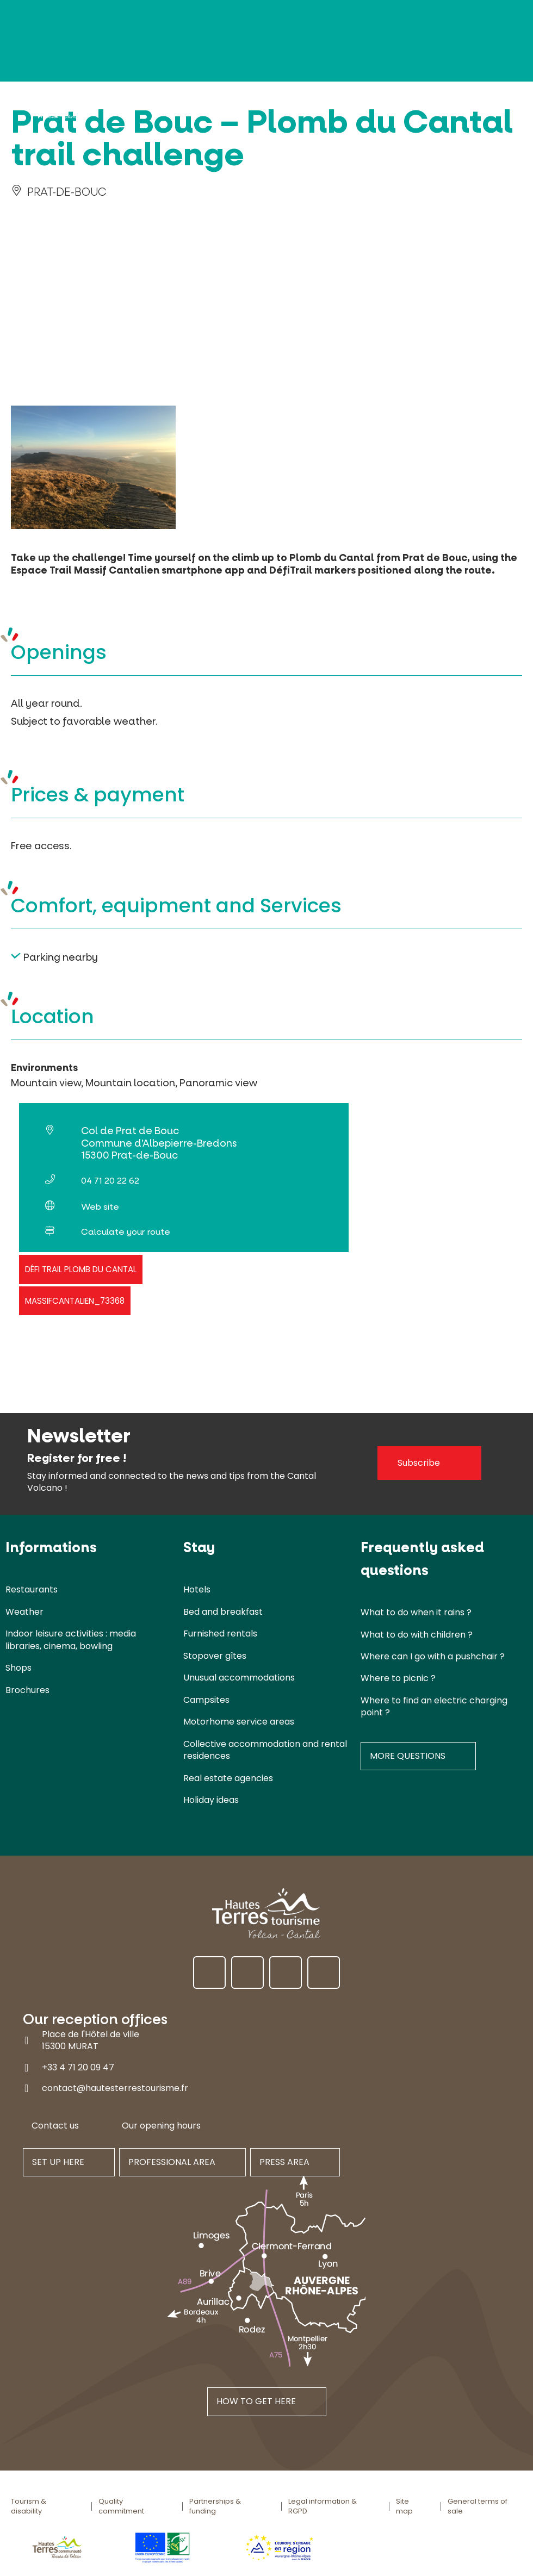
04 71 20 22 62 (110, 1180)
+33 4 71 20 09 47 (78, 2067)
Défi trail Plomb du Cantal (81, 1269)
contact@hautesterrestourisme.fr (115, 2088)
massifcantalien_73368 (75, 1300)
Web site (100, 1206)
